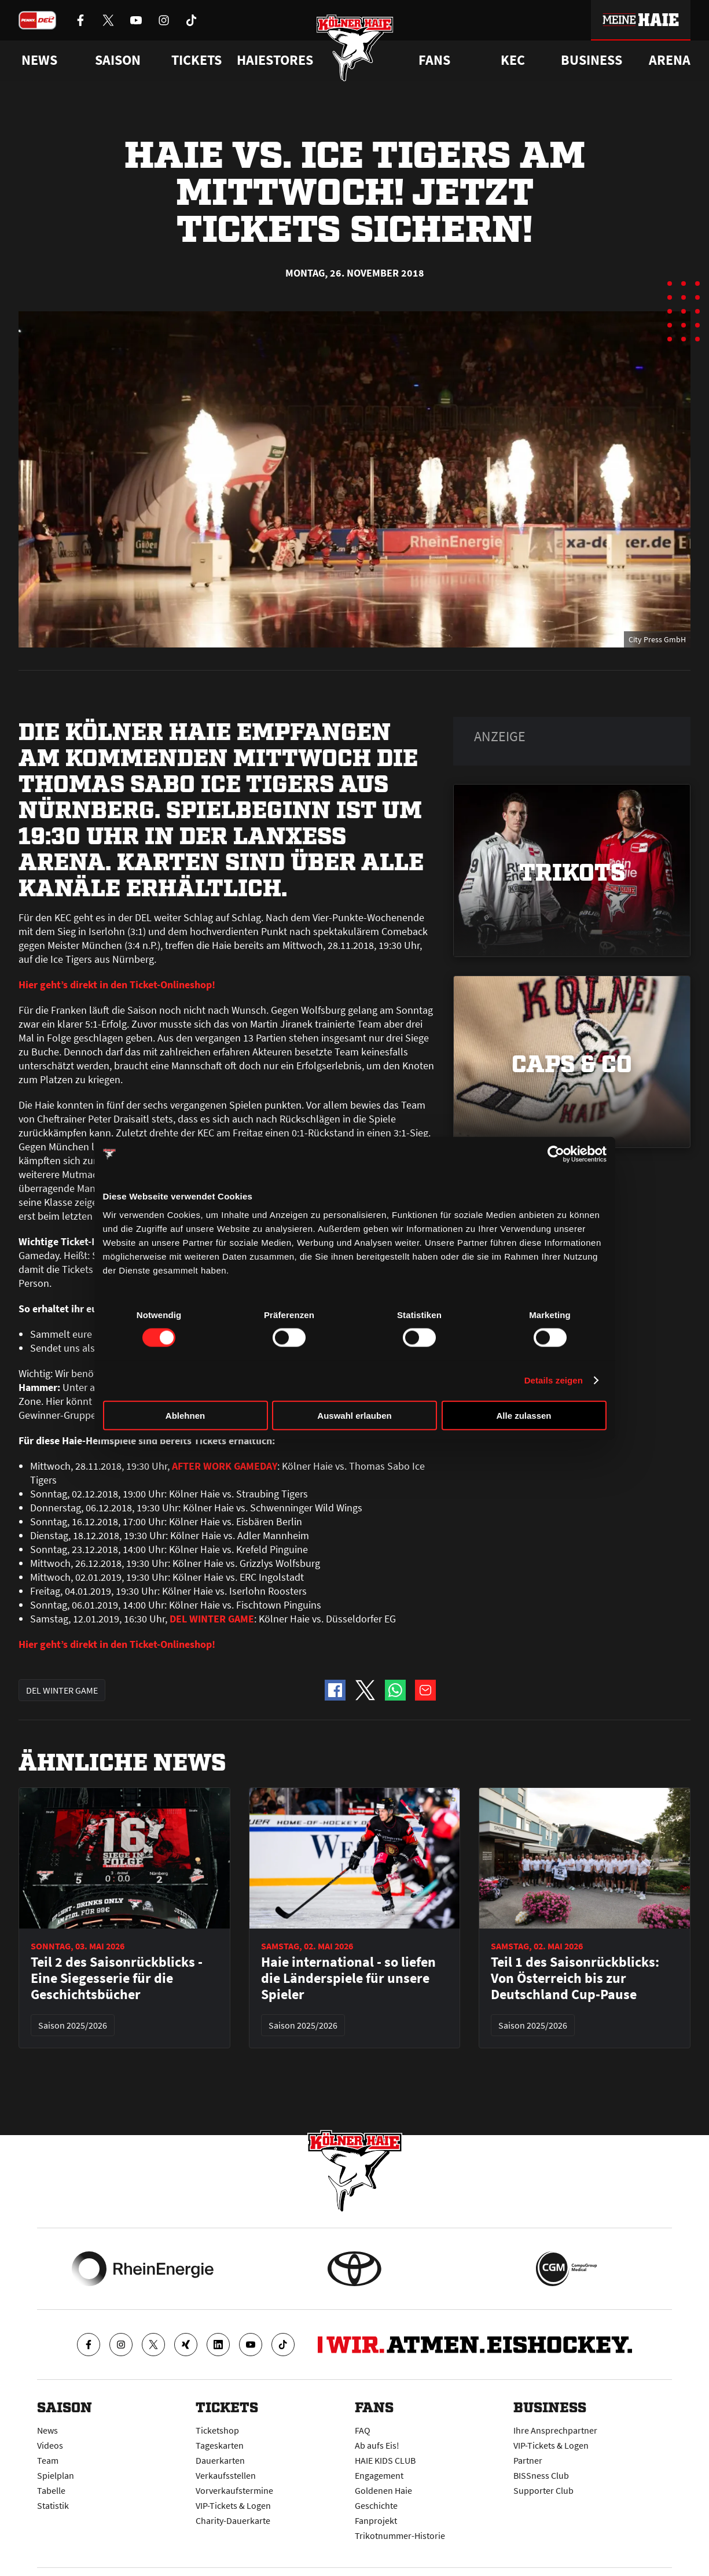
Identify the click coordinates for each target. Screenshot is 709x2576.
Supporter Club (543, 2490)
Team (47, 2460)
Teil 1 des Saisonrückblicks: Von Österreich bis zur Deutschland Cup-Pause (575, 1978)
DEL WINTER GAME (212, 1618)
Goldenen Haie (383, 2490)
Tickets (196, 60)
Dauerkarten (220, 2460)
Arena (669, 60)
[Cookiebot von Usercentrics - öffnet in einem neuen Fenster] (556, 1154)
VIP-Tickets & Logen (233, 2505)
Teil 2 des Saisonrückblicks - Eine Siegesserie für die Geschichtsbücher (117, 1978)
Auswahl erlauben (354, 1415)
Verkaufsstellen (226, 2475)
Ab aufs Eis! (377, 2445)
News (47, 2430)
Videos (50, 2445)
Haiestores (275, 60)
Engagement (379, 2475)
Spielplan (55, 2475)
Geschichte (376, 2505)
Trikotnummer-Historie (400, 2535)
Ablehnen (185, 1415)
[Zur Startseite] (354, 47)
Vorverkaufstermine (234, 2490)
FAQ (362, 2430)
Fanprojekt (376, 2520)
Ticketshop (217, 2430)
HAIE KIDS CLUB (385, 2460)
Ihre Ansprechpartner (555, 2430)
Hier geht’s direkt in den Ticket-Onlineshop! (117, 984)
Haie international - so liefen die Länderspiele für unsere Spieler (348, 1978)
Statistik (53, 2505)
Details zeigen (553, 1380)
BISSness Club (541, 2475)
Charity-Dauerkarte (233, 2520)
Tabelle (51, 2490)
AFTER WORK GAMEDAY (224, 1466)
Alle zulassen (523, 1415)
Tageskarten (220, 2445)
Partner (527, 2460)
